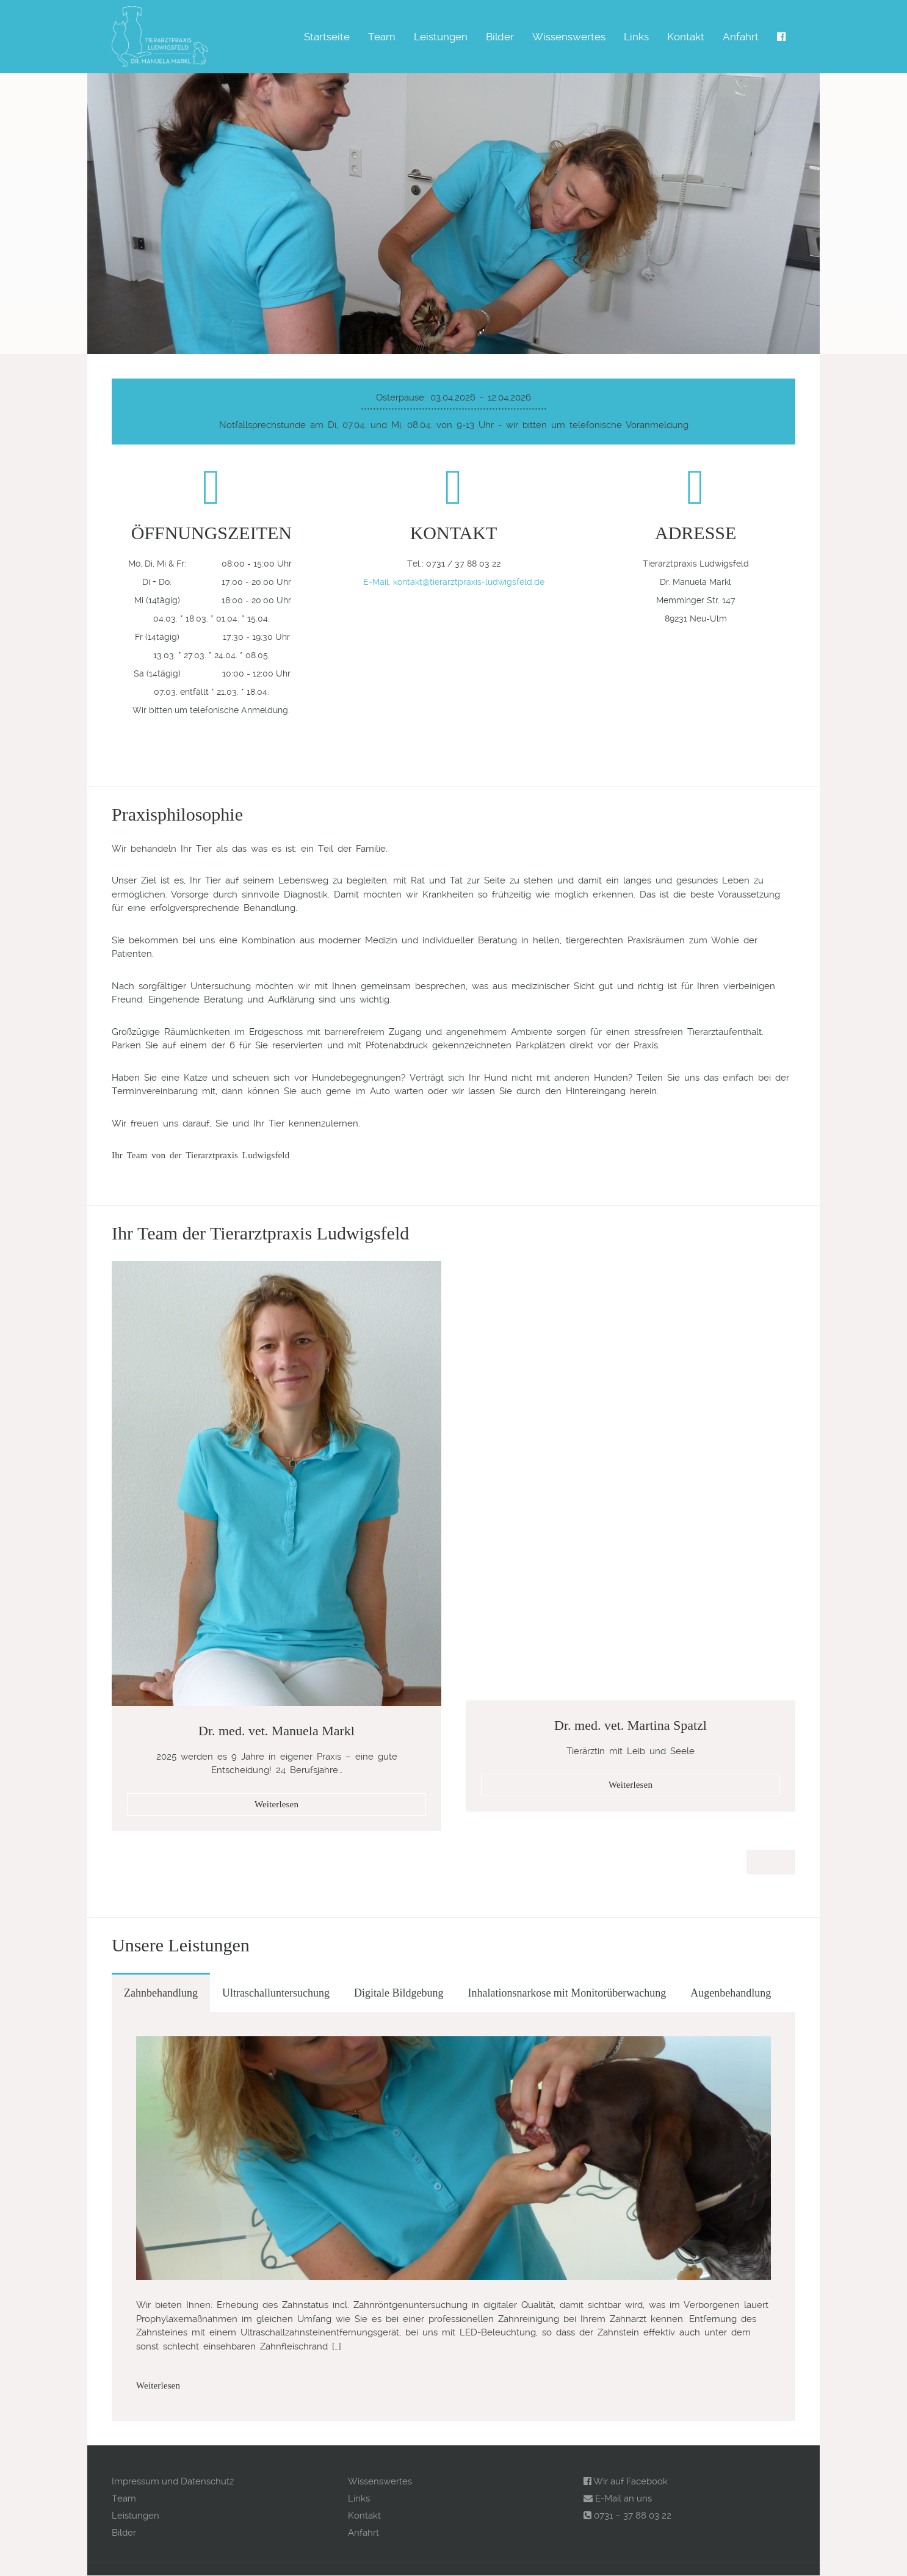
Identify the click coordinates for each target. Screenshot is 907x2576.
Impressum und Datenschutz (173, 2481)
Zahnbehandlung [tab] (161, 1993)
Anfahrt (741, 37)
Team (382, 37)
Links (636, 37)
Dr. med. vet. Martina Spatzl (630, 1725)
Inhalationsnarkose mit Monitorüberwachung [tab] (567, 1993)
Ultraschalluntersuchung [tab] (276, 1993)
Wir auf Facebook (626, 2481)
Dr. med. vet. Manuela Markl (276, 1730)
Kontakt (685, 37)
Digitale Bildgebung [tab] (398, 1993)
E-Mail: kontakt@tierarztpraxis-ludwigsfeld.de (453, 582)
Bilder (500, 37)
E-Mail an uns (618, 2498)
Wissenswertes (568, 37)
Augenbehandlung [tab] (730, 1993)
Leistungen (441, 37)
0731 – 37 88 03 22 (627, 2515)
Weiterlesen (276, 1804)
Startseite (327, 37)
